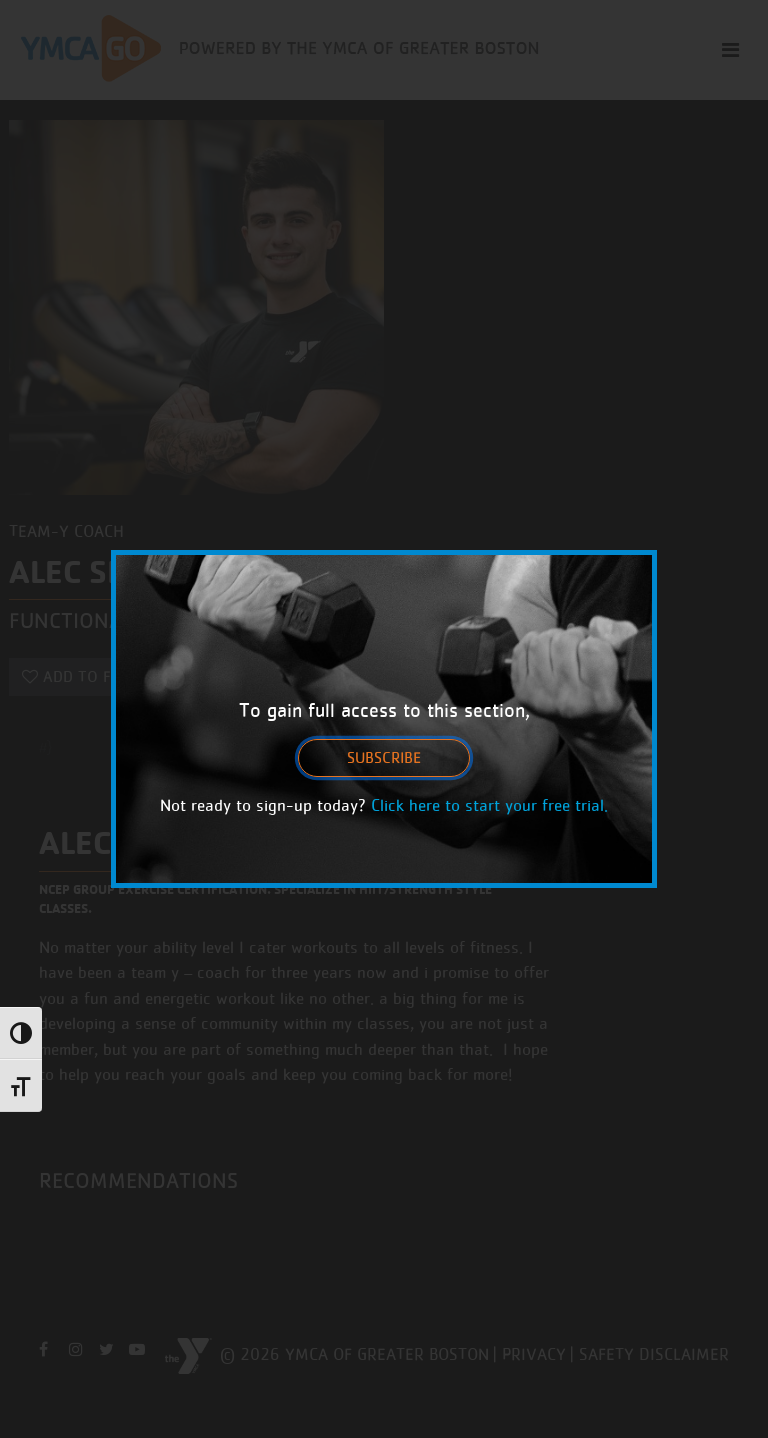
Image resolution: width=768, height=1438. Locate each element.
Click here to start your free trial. (489, 805)
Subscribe (384, 757)
